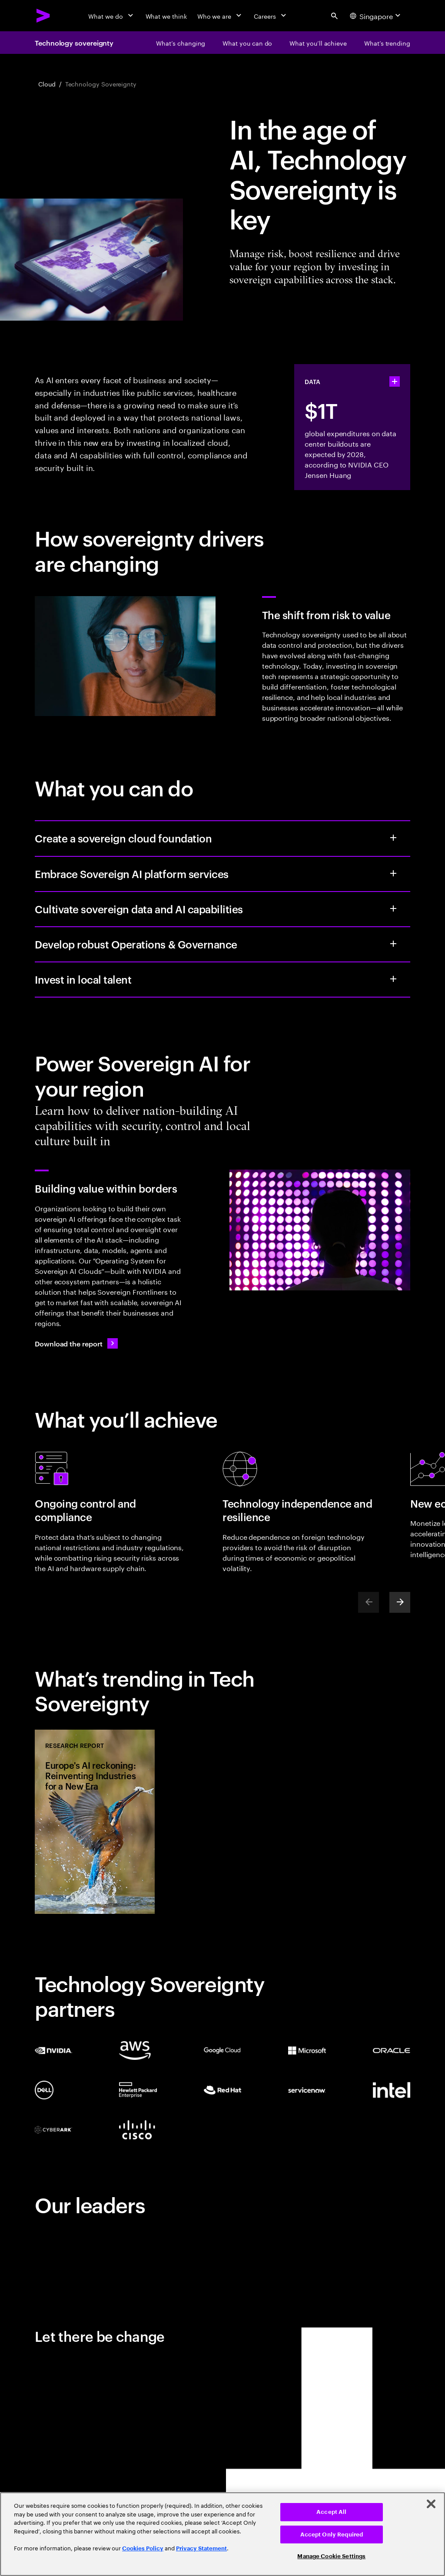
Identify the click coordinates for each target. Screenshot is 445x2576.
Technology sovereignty (74, 42)
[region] (222, 2534)
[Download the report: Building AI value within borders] (76, 1343)
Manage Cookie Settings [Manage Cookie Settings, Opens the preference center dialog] (331, 2556)
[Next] (399, 1602)
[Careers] (271, 15)
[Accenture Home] (43, 15)
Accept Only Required (331, 2534)
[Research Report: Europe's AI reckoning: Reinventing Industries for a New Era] (95, 1822)
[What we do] (111, 15)
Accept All (331, 2512)
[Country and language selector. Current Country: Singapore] (376, 15)
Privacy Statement (201, 2548)
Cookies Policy (142, 2548)
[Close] (431, 2503)
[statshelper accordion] (394, 381)
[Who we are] (220, 15)
